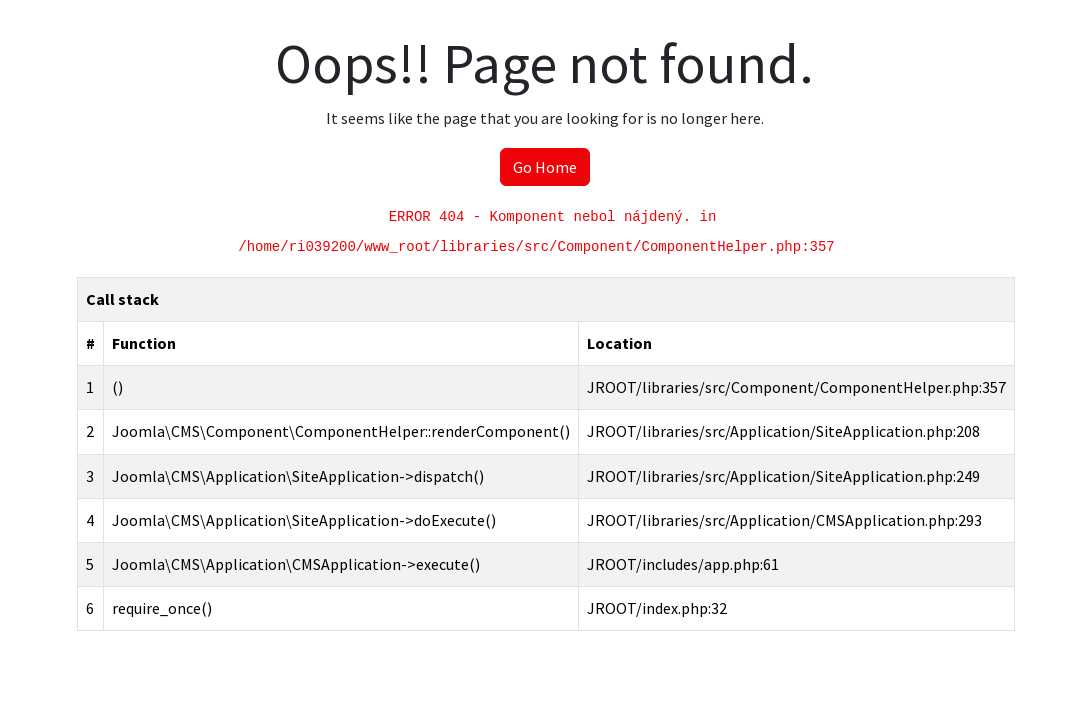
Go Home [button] (545, 167)
